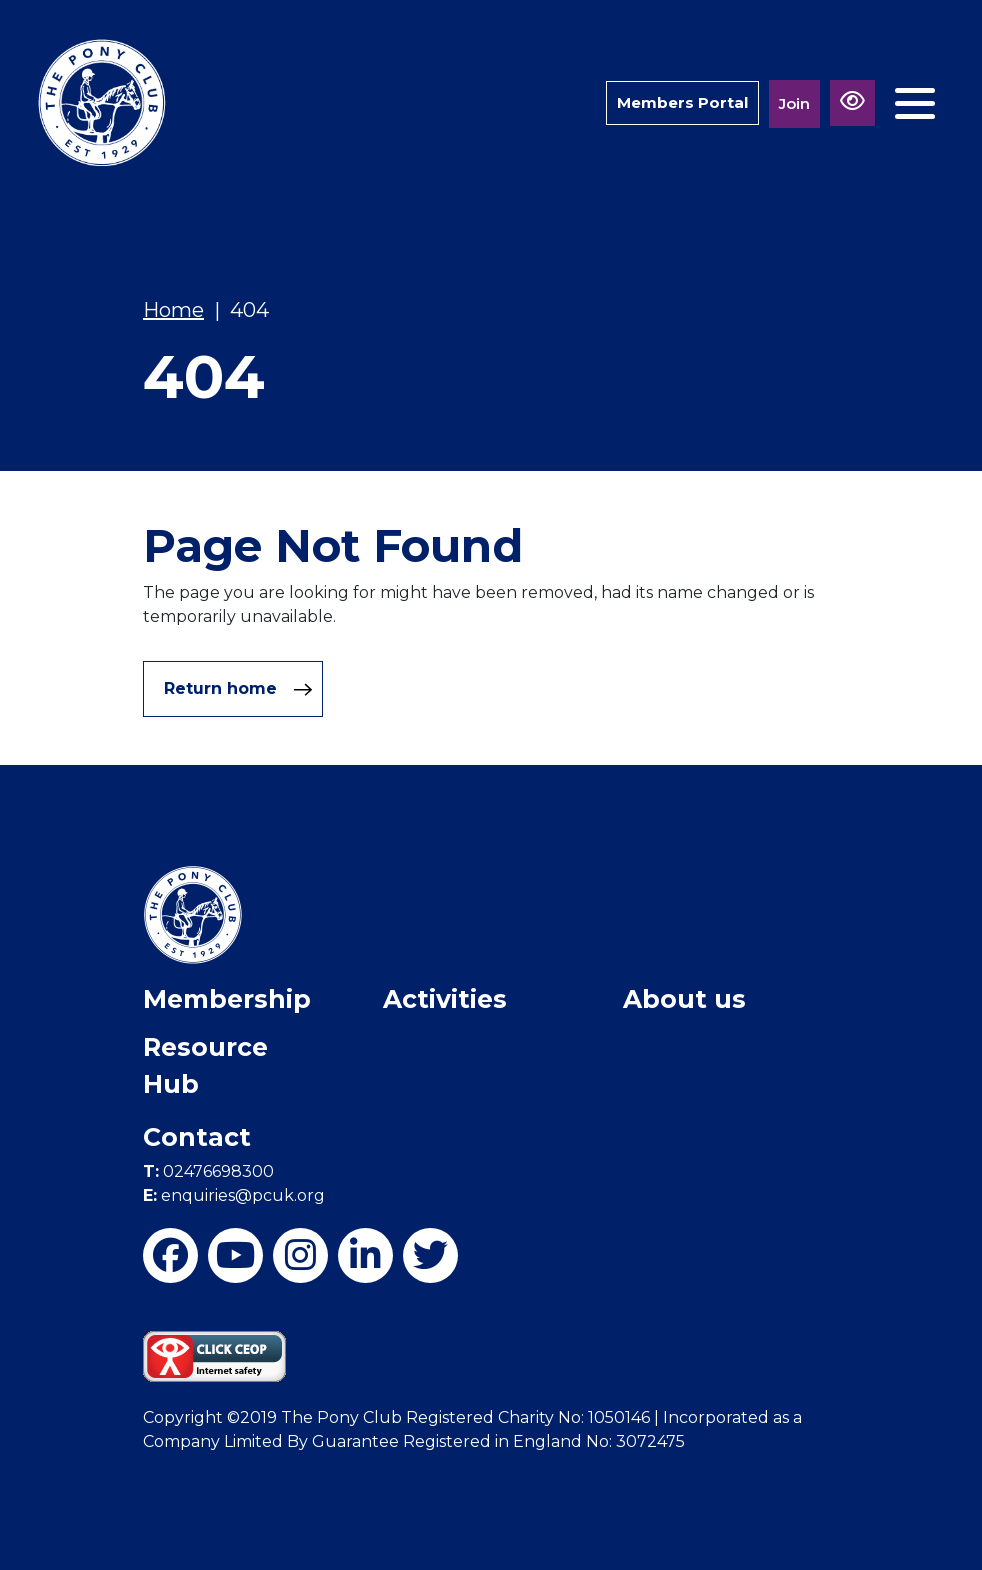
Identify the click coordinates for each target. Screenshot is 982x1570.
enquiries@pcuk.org (234, 1195)
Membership (227, 999)
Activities (445, 999)
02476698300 (208, 1171)
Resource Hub (205, 1066)
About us (684, 999)
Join (794, 103)
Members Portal (682, 102)
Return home (238, 689)
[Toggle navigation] (915, 103)
